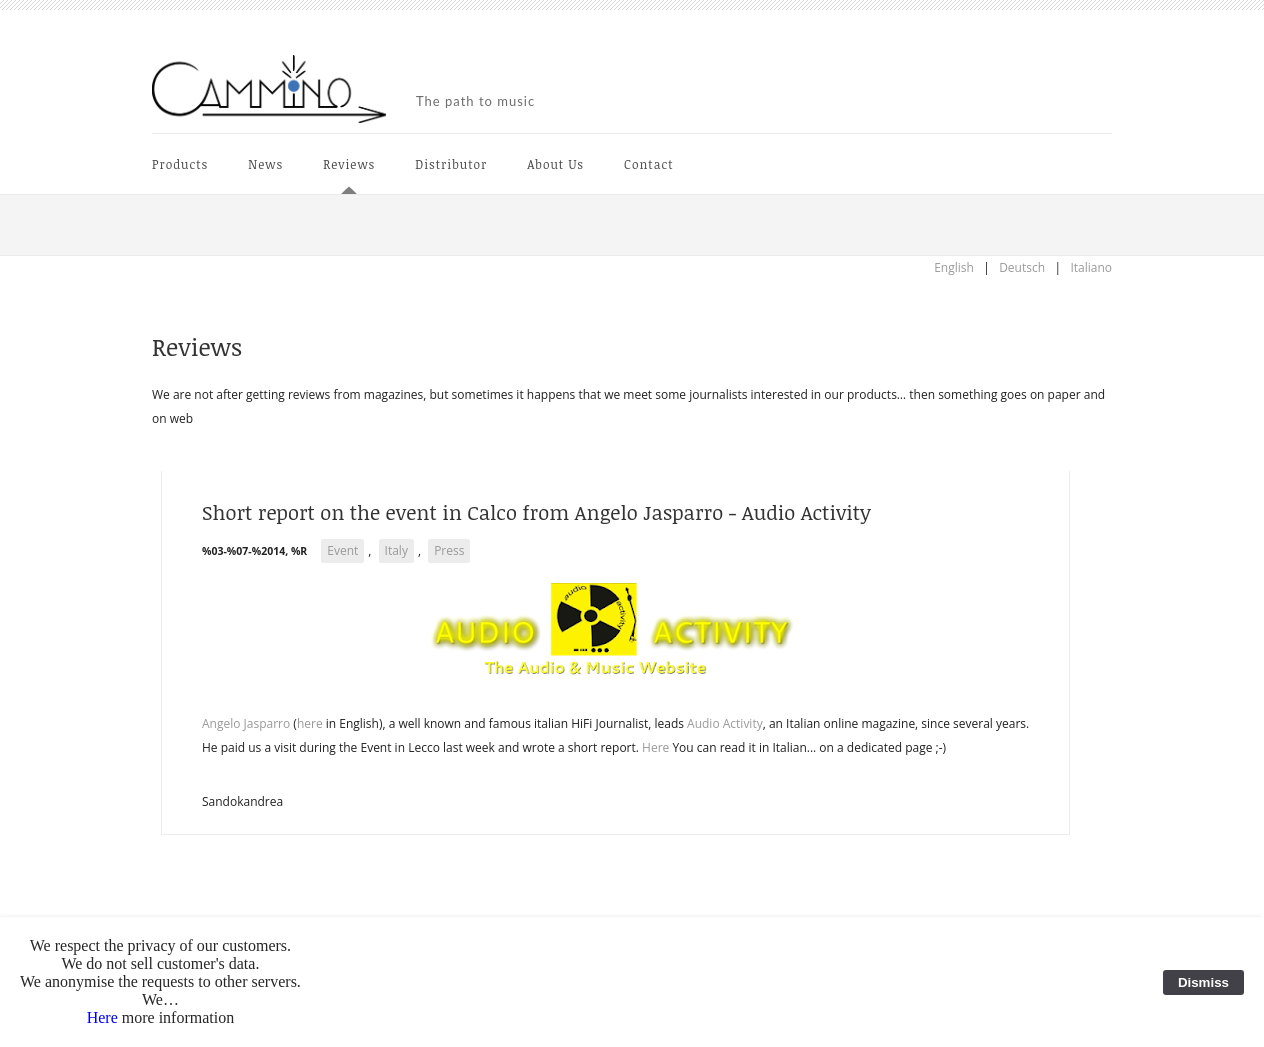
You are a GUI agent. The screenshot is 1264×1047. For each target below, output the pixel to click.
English (954, 267)
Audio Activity (725, 723)
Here (655, 747)
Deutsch (1022, 267)
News (265, 164)
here (310, 723)
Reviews (349, 164)
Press (449, 550)
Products (180, 164)
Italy (396, 550)
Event (342, 550)
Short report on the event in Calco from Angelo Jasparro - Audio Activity (536, 512)
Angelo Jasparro (246, 723)
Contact (648, 164)
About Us (555, 164)
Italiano (1091, 267)
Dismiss (1203, 982)
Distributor (451, 164)
